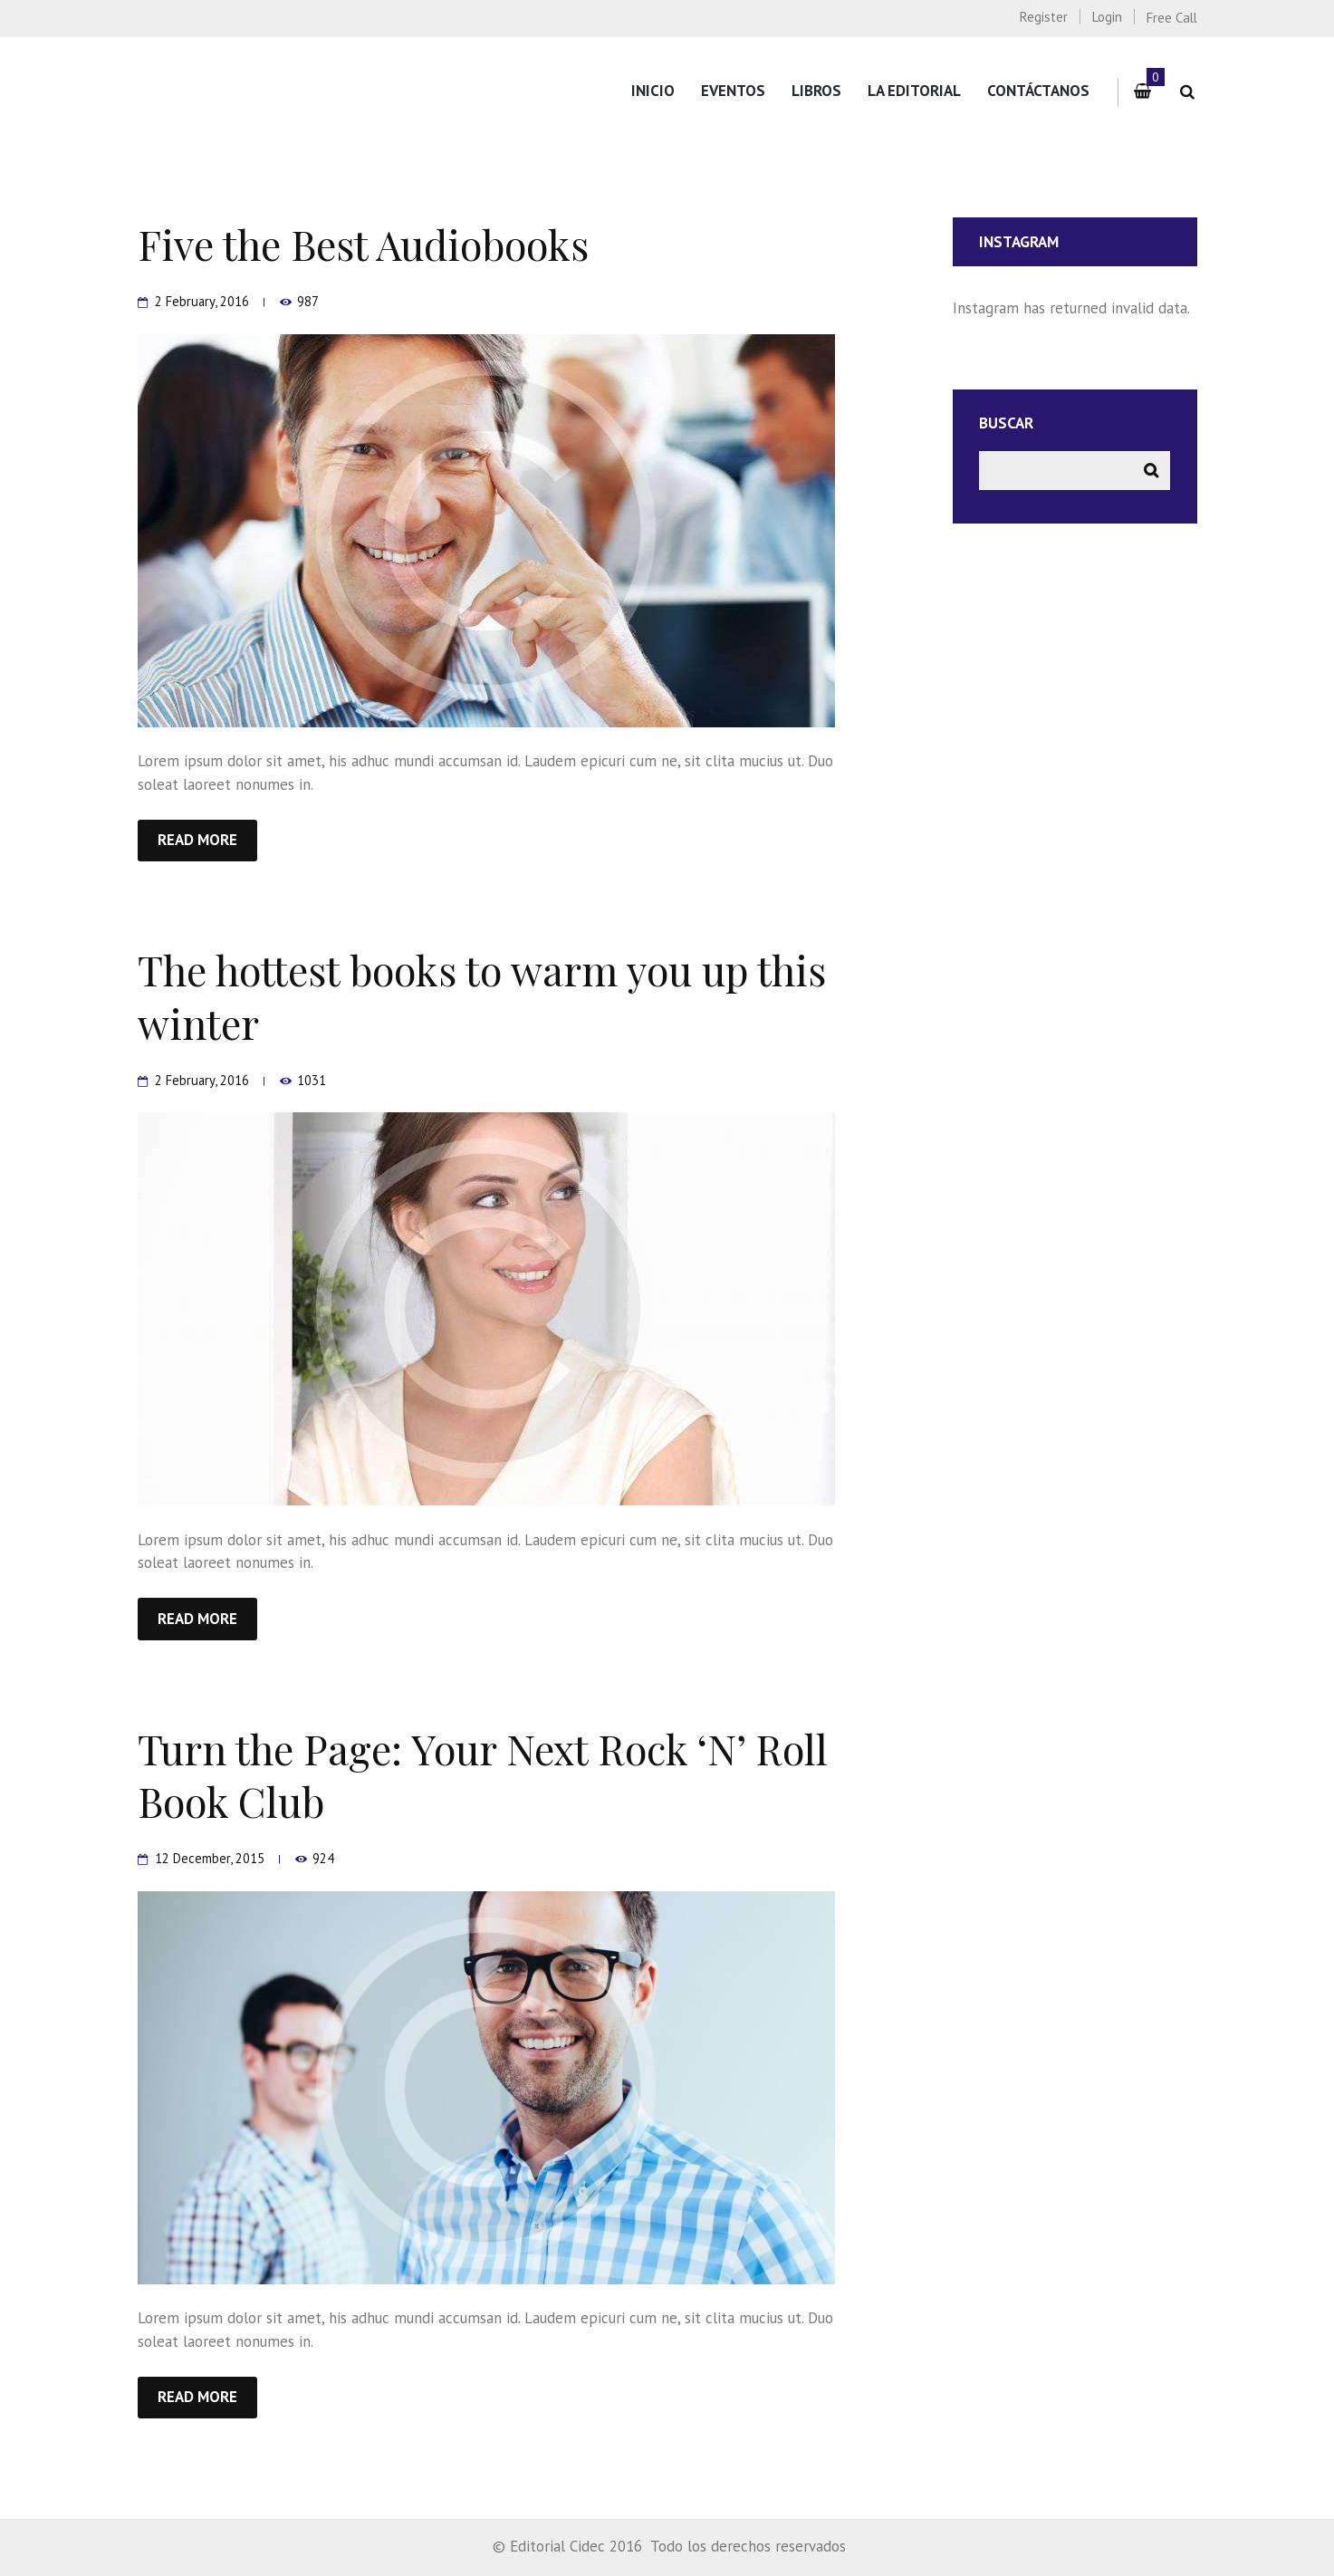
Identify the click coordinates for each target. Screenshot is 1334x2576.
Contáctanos (1038, 91)
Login (1107, 16)
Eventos (733, 91)
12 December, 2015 (209, 1858)
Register (1044, 16)
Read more (197, 840)
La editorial (914, 91)
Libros (816, 91)
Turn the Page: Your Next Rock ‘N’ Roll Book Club (483, 1774)
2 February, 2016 (202, 301)
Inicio (653, 91)
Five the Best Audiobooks (363, 243)
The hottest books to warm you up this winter (482, 995)
